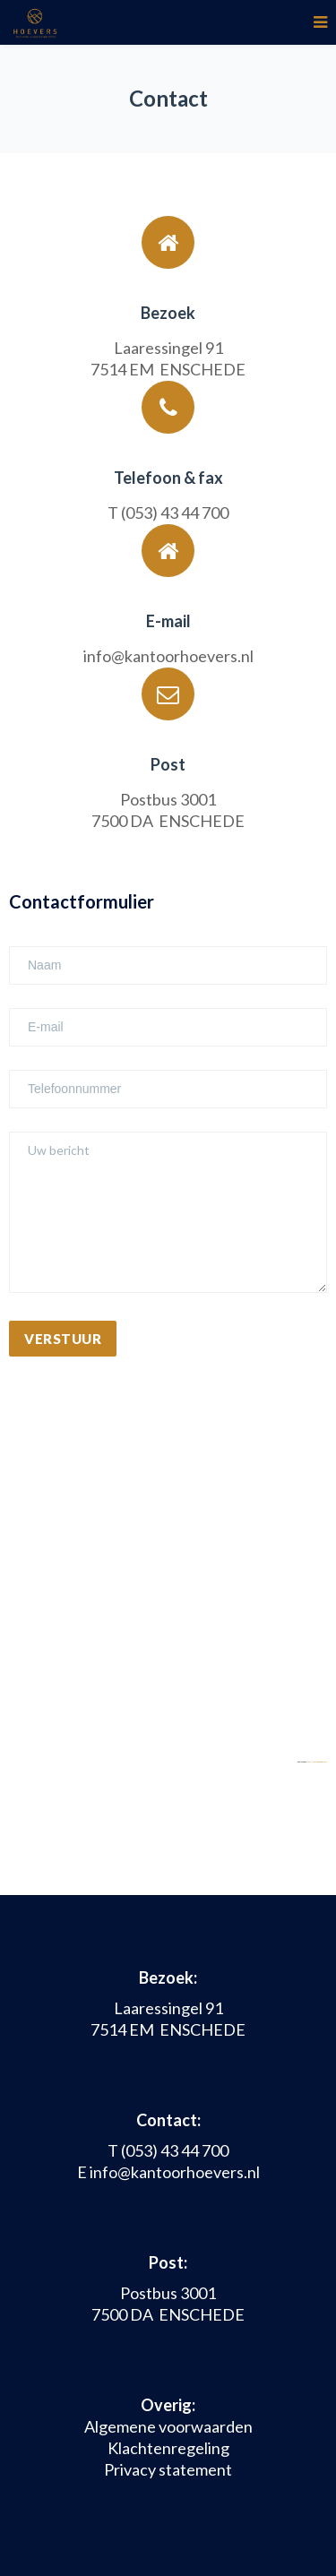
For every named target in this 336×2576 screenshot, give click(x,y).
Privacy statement (168, 2469)
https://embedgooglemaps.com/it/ (321, 1761)
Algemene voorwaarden (168, 2426)
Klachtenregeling (168, 2448)
